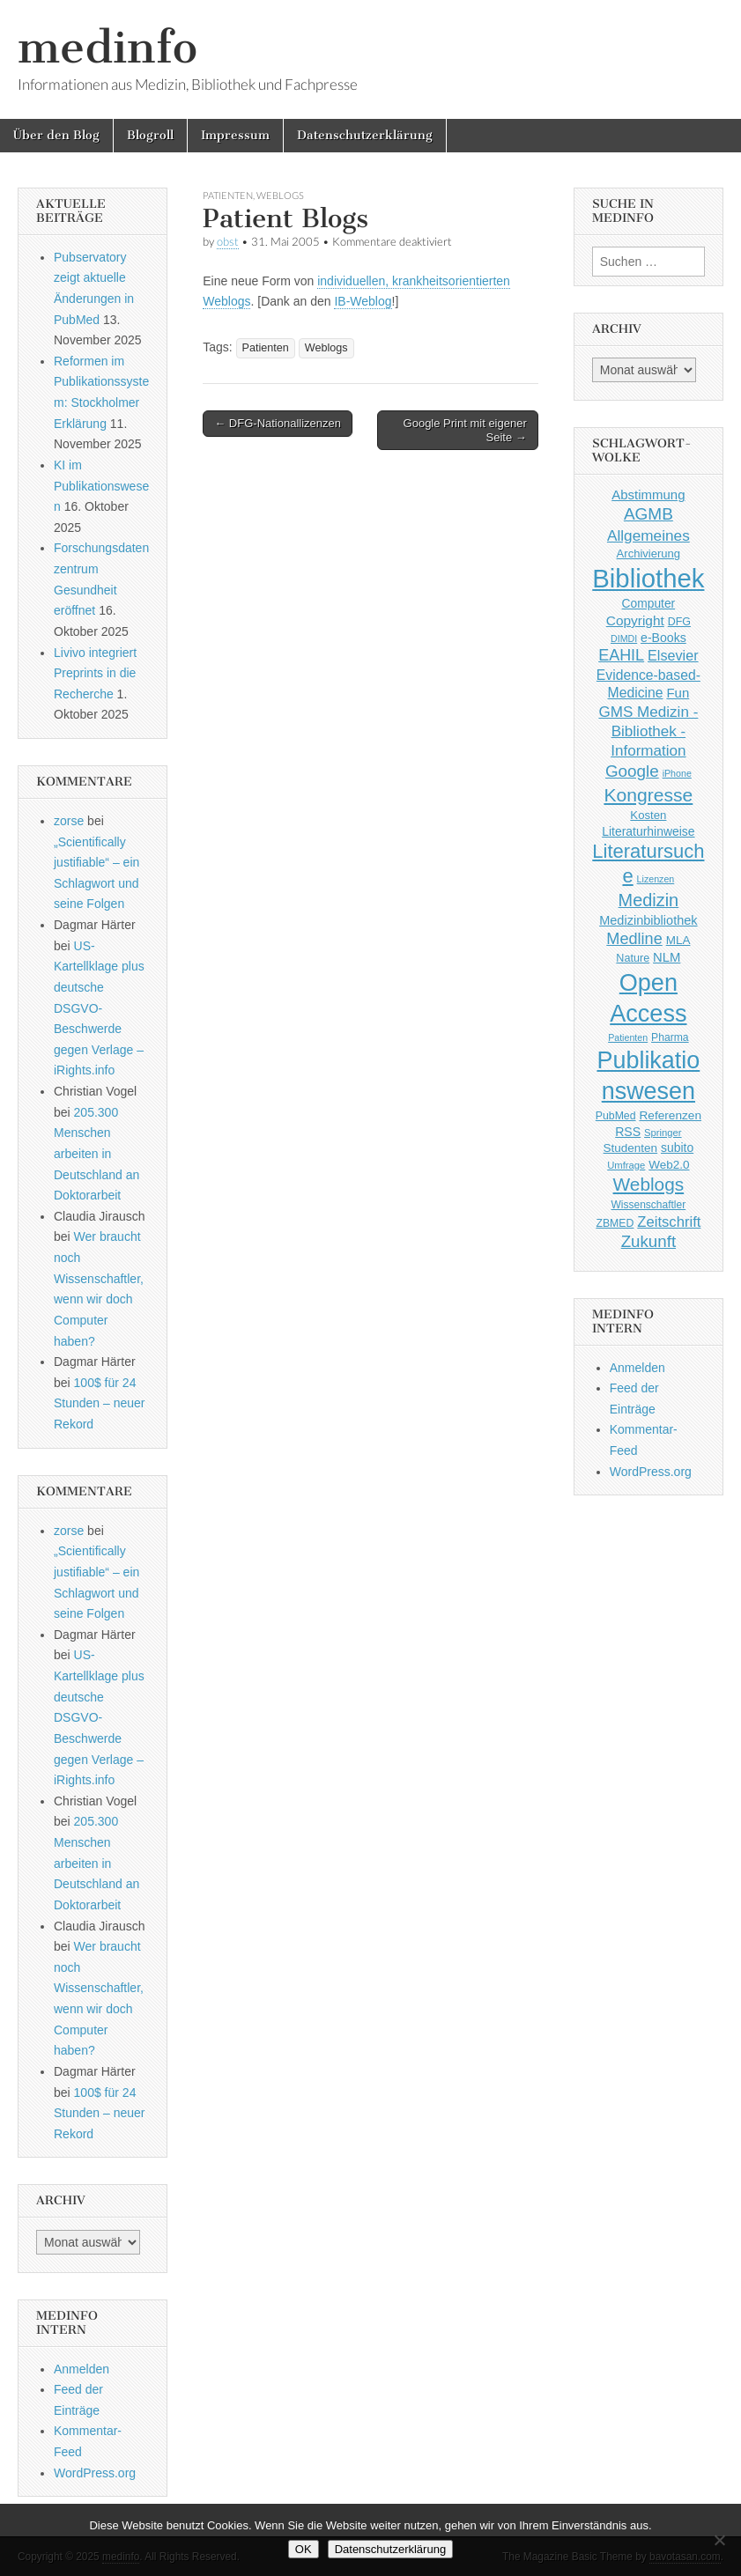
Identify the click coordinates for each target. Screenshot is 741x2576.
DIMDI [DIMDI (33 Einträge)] (624, 638)
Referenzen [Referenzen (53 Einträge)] (670, 1115)
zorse (69, 821)
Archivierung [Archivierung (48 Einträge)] (649, 553)
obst (228, 241)
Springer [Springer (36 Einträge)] (663, 1132)
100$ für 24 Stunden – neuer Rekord (99, 1403)
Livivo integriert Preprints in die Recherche (95, 673)
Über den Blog (56, 135)
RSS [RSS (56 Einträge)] (628, 1132)
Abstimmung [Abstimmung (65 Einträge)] (648, 494)
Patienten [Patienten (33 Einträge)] (628, 1037)
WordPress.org (95, 2473)
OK (303, 2549)
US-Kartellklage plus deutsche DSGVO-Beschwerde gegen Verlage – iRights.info (99, 1008)
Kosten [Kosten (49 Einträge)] (648, 815)
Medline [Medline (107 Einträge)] (634, 939)
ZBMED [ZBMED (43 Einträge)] (615, 1223)
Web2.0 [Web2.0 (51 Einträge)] (668, 1164)
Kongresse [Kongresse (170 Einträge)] (648, 795)
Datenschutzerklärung (365, 135)
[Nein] (719, 2540)
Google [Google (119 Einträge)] (632, 771)
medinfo (107, 47)
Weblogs (280, 195)
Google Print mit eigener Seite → (465, 430)
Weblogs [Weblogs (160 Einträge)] (649, 1184)
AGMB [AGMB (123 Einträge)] (648, 514)
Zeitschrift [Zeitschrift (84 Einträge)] (668, 1222)
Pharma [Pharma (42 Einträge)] (670, 1037)
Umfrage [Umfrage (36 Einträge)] (626, 1165)
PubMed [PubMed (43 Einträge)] (616, 1116)
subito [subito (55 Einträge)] (677, 1147)
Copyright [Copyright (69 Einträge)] (635, 620)
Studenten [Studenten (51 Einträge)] (631, 1148)
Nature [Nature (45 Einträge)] (632, 958)
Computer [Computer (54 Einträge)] (649, 603)
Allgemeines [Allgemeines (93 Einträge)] (648, 535)
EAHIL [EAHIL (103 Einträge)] (621, 655)
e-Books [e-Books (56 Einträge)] (663, 638)
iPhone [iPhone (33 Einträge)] (677, 773)
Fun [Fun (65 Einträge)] (677, 692)
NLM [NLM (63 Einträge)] (666, 957)
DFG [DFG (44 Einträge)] (679, 622)
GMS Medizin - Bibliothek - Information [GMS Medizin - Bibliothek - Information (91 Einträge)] (648, 731)
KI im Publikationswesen (101, 485)
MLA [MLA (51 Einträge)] (678, 940)
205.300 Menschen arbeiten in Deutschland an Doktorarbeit (96, 1154)
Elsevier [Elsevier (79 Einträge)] (673, 655)
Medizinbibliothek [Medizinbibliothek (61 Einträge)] (648, 920)
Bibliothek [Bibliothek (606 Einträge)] (648, 578)
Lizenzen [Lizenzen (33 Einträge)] (656, 879)
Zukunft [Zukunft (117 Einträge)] (648, 1241)
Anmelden (81, 2369)
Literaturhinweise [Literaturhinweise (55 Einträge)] (648, 831)
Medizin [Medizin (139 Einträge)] (649, 900)
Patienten (228, 195)
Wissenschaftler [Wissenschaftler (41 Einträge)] (648, 1205)
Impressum (235, 135)
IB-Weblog (362, 301)
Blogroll (150, 135)
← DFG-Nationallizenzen (277, 423)
